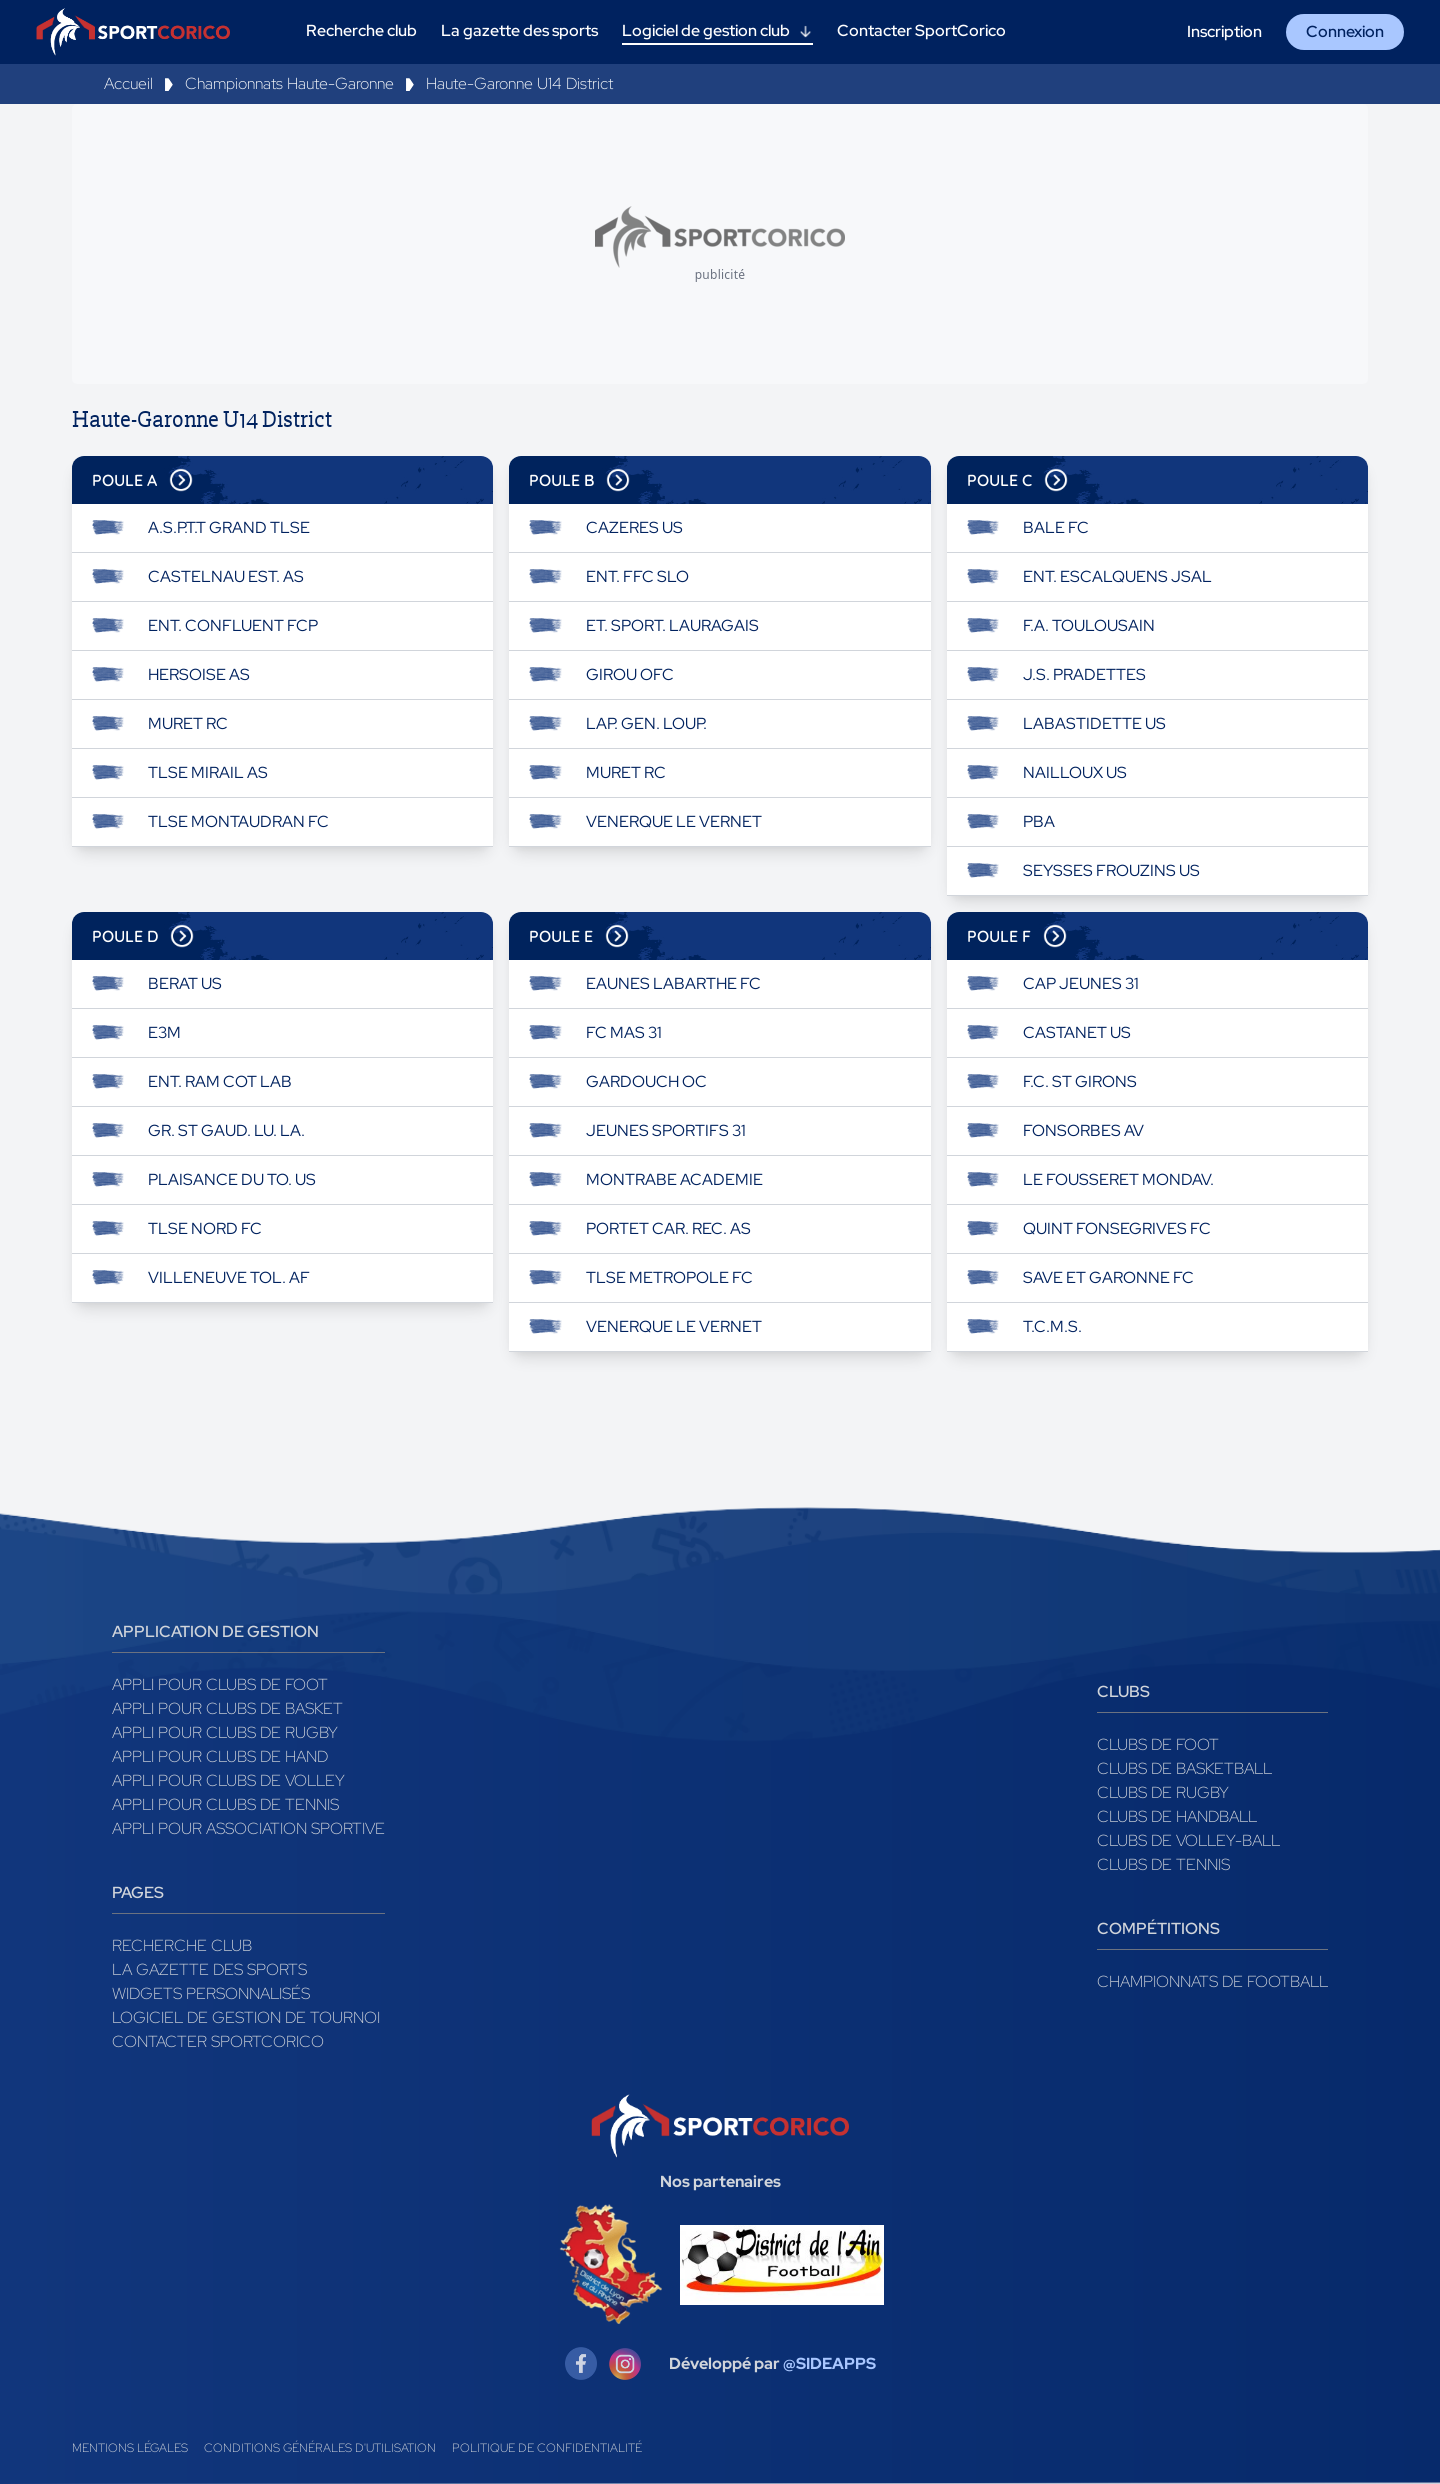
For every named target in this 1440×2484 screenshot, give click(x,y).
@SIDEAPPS (829, 2363)
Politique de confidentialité (547, 2448)
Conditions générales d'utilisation (320, 2448)
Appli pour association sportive (248, 1828)
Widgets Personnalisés (211, 1993)
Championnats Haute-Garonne (289, 83)
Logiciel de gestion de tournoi (246, 2017)
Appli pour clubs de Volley (228, 1780)
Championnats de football (1212, 1981)
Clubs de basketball (1184, 1768)
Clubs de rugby (1163, 1792)
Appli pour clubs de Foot (220, 1684)
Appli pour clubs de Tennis (225, 1804)
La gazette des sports (209, 1969)
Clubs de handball (1177, 1816)
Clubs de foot (1158, 1744)
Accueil (128, 83)
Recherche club (182, 1945)
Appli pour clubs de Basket (227, 1708)
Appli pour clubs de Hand (220, 1756)
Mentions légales (130, 2448)
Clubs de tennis (1163, 1864)
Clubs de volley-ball (1188, 1840)
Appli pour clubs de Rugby (225, 1732)
